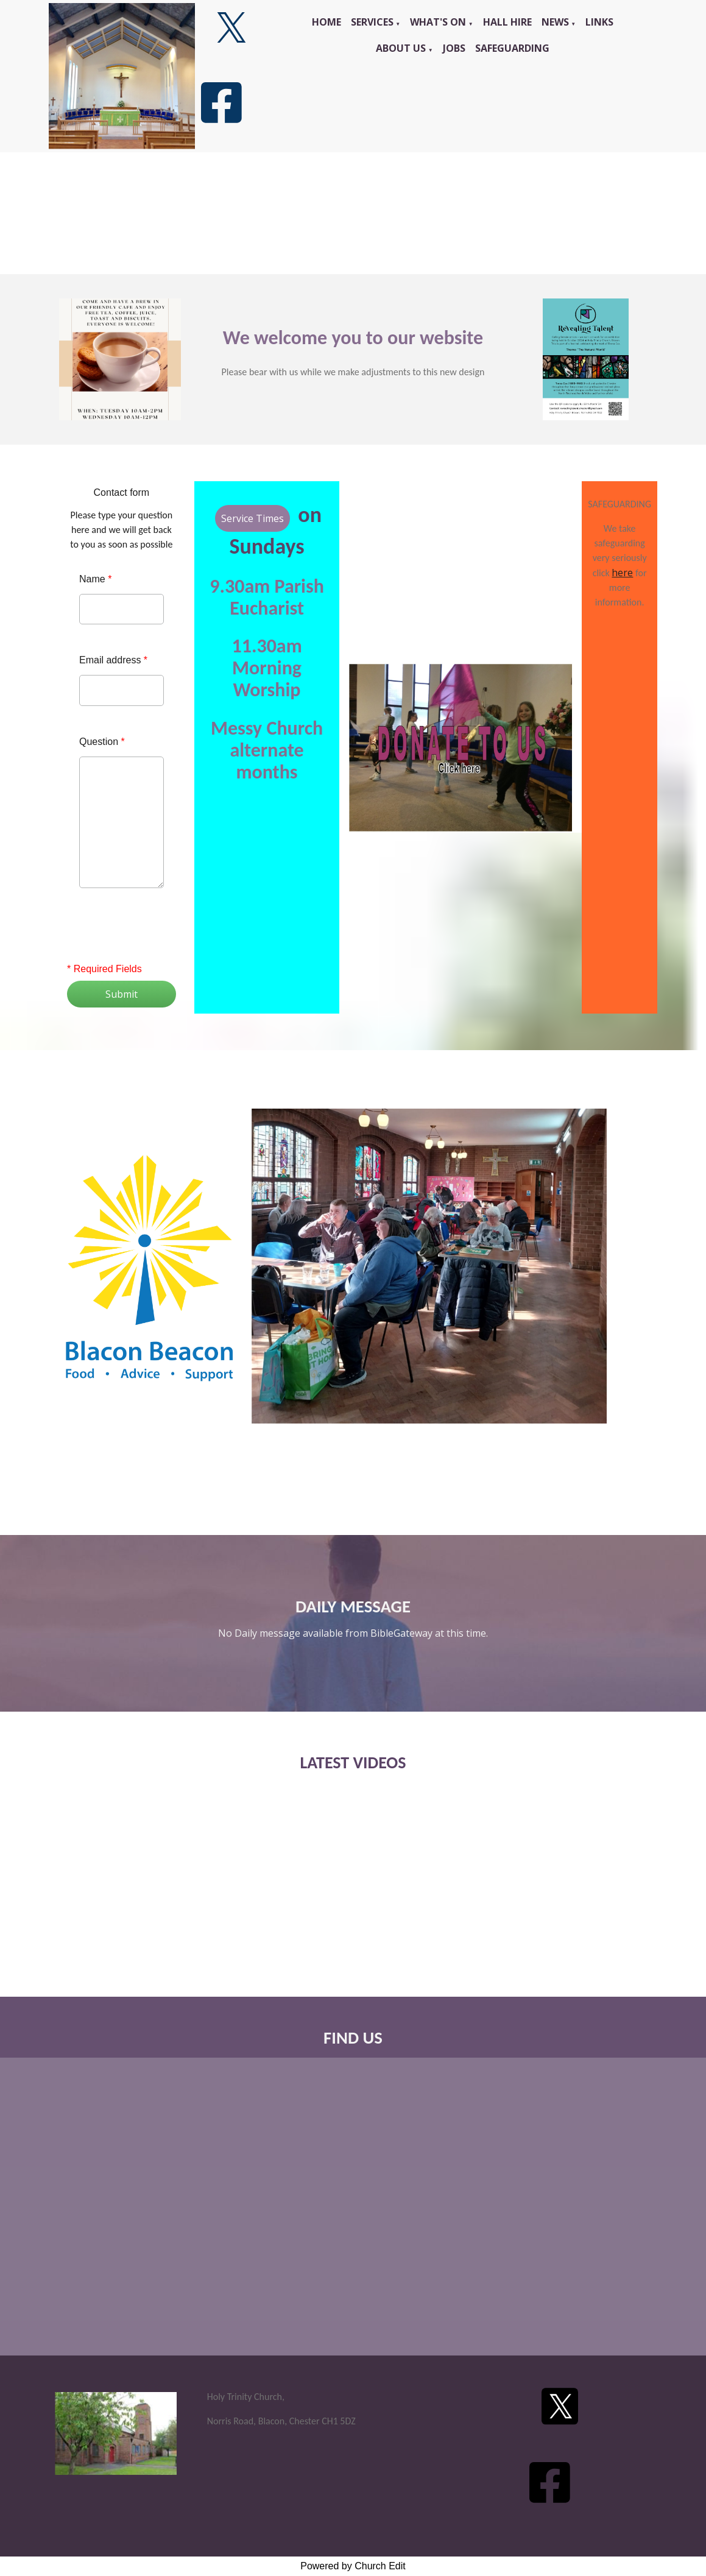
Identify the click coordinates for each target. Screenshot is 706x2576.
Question (102, 741)
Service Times (252, 518)
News (555, 22)
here (622, 572)
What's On (438, 22)
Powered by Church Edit (353, 2566)
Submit (121, 994)
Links (599, 22)
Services (372, 22)
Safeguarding (512, 48)
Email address (113, 660)
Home (326, 22)
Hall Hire (507, 22)
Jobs (454, 48)
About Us (401, 48)
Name (95, 579)
